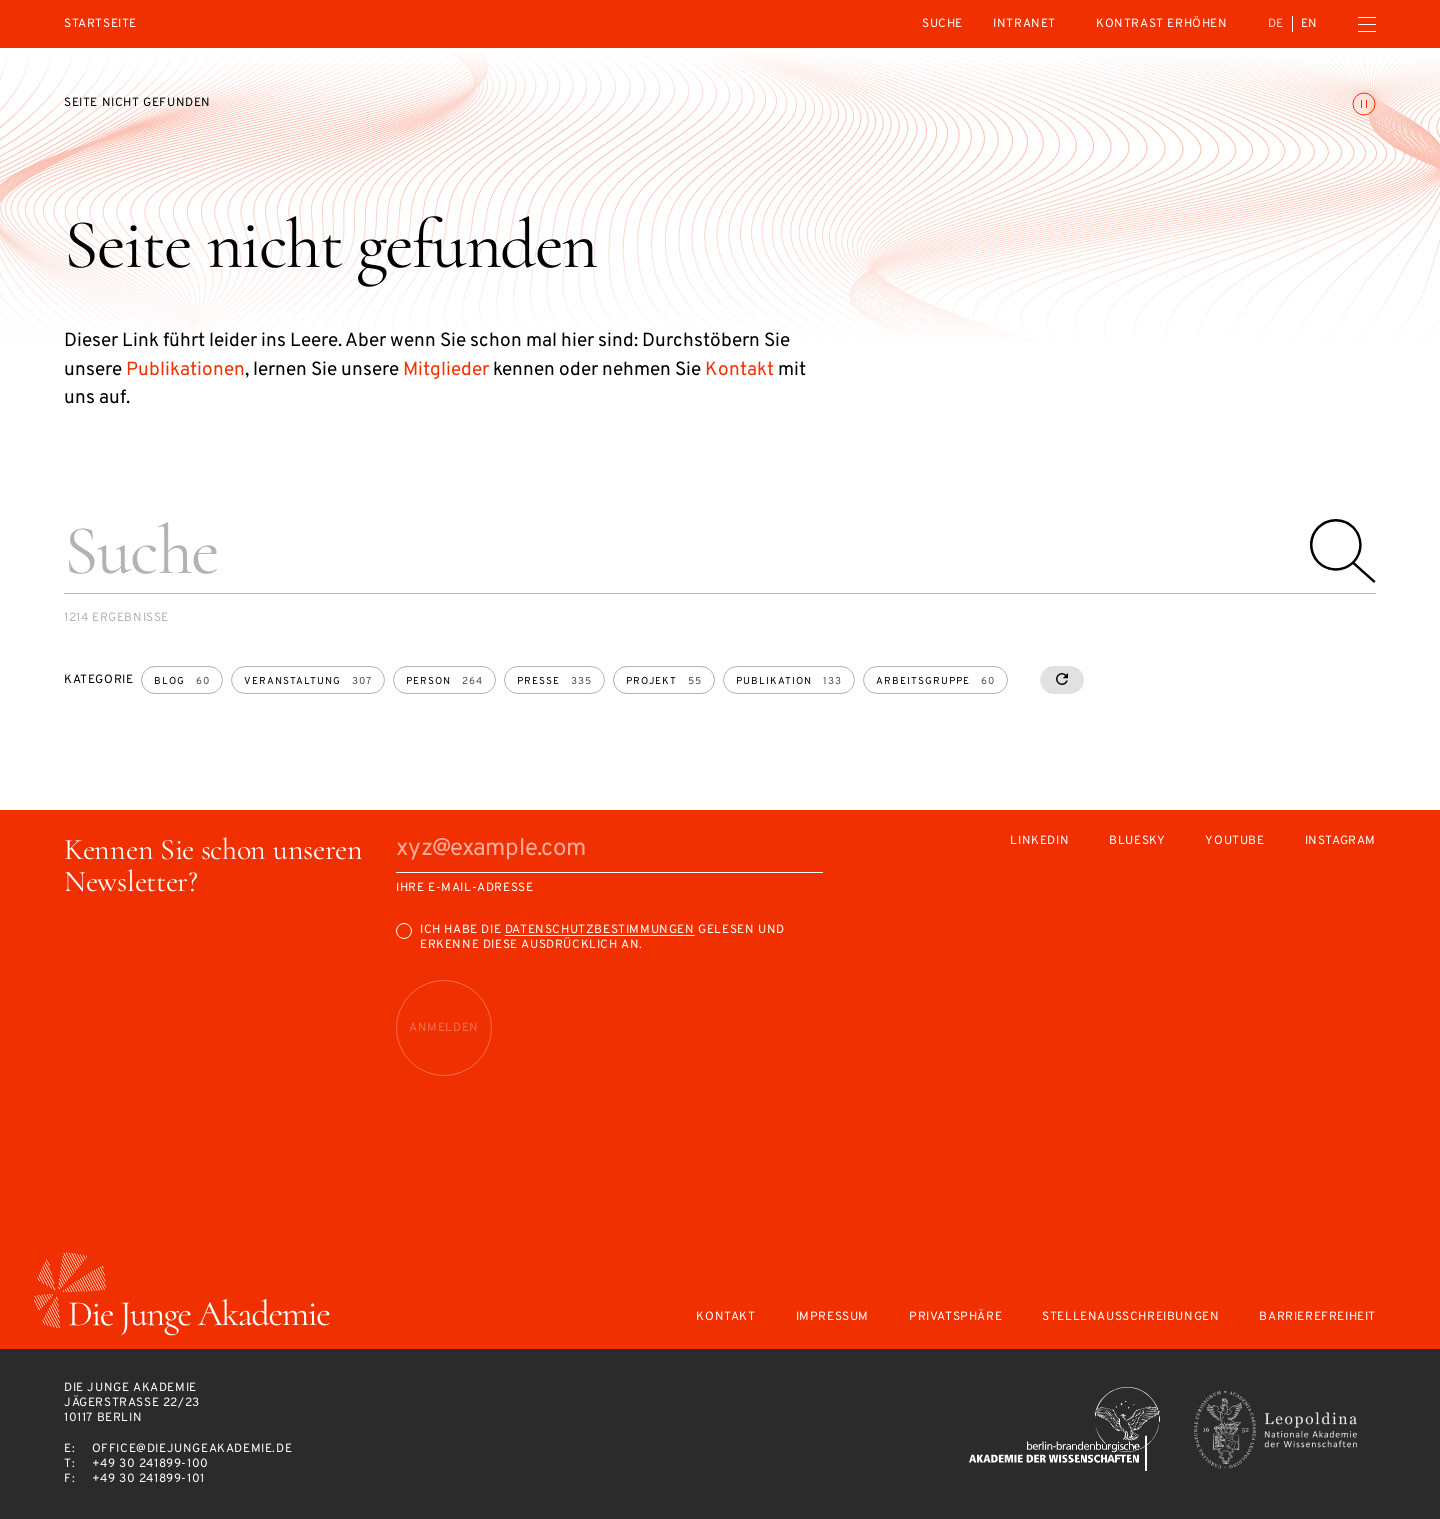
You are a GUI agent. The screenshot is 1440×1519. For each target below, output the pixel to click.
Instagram (1340, 841)
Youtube (1234, 841)
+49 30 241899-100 (150, 1464)
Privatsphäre (955, 1317)
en (1309, 24)
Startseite (100, 24)
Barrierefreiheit (1317, 1317)
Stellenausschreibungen (1130, 1317)
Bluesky (1137, 841)
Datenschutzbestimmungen (600, 930)
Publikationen (185, 370)
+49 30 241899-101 (148, 1479)
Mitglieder (446, 370)
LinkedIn (1039, 841)
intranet (1024, 24)
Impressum (832, 1317)
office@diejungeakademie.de (192, 1449)
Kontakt (739, 370)
